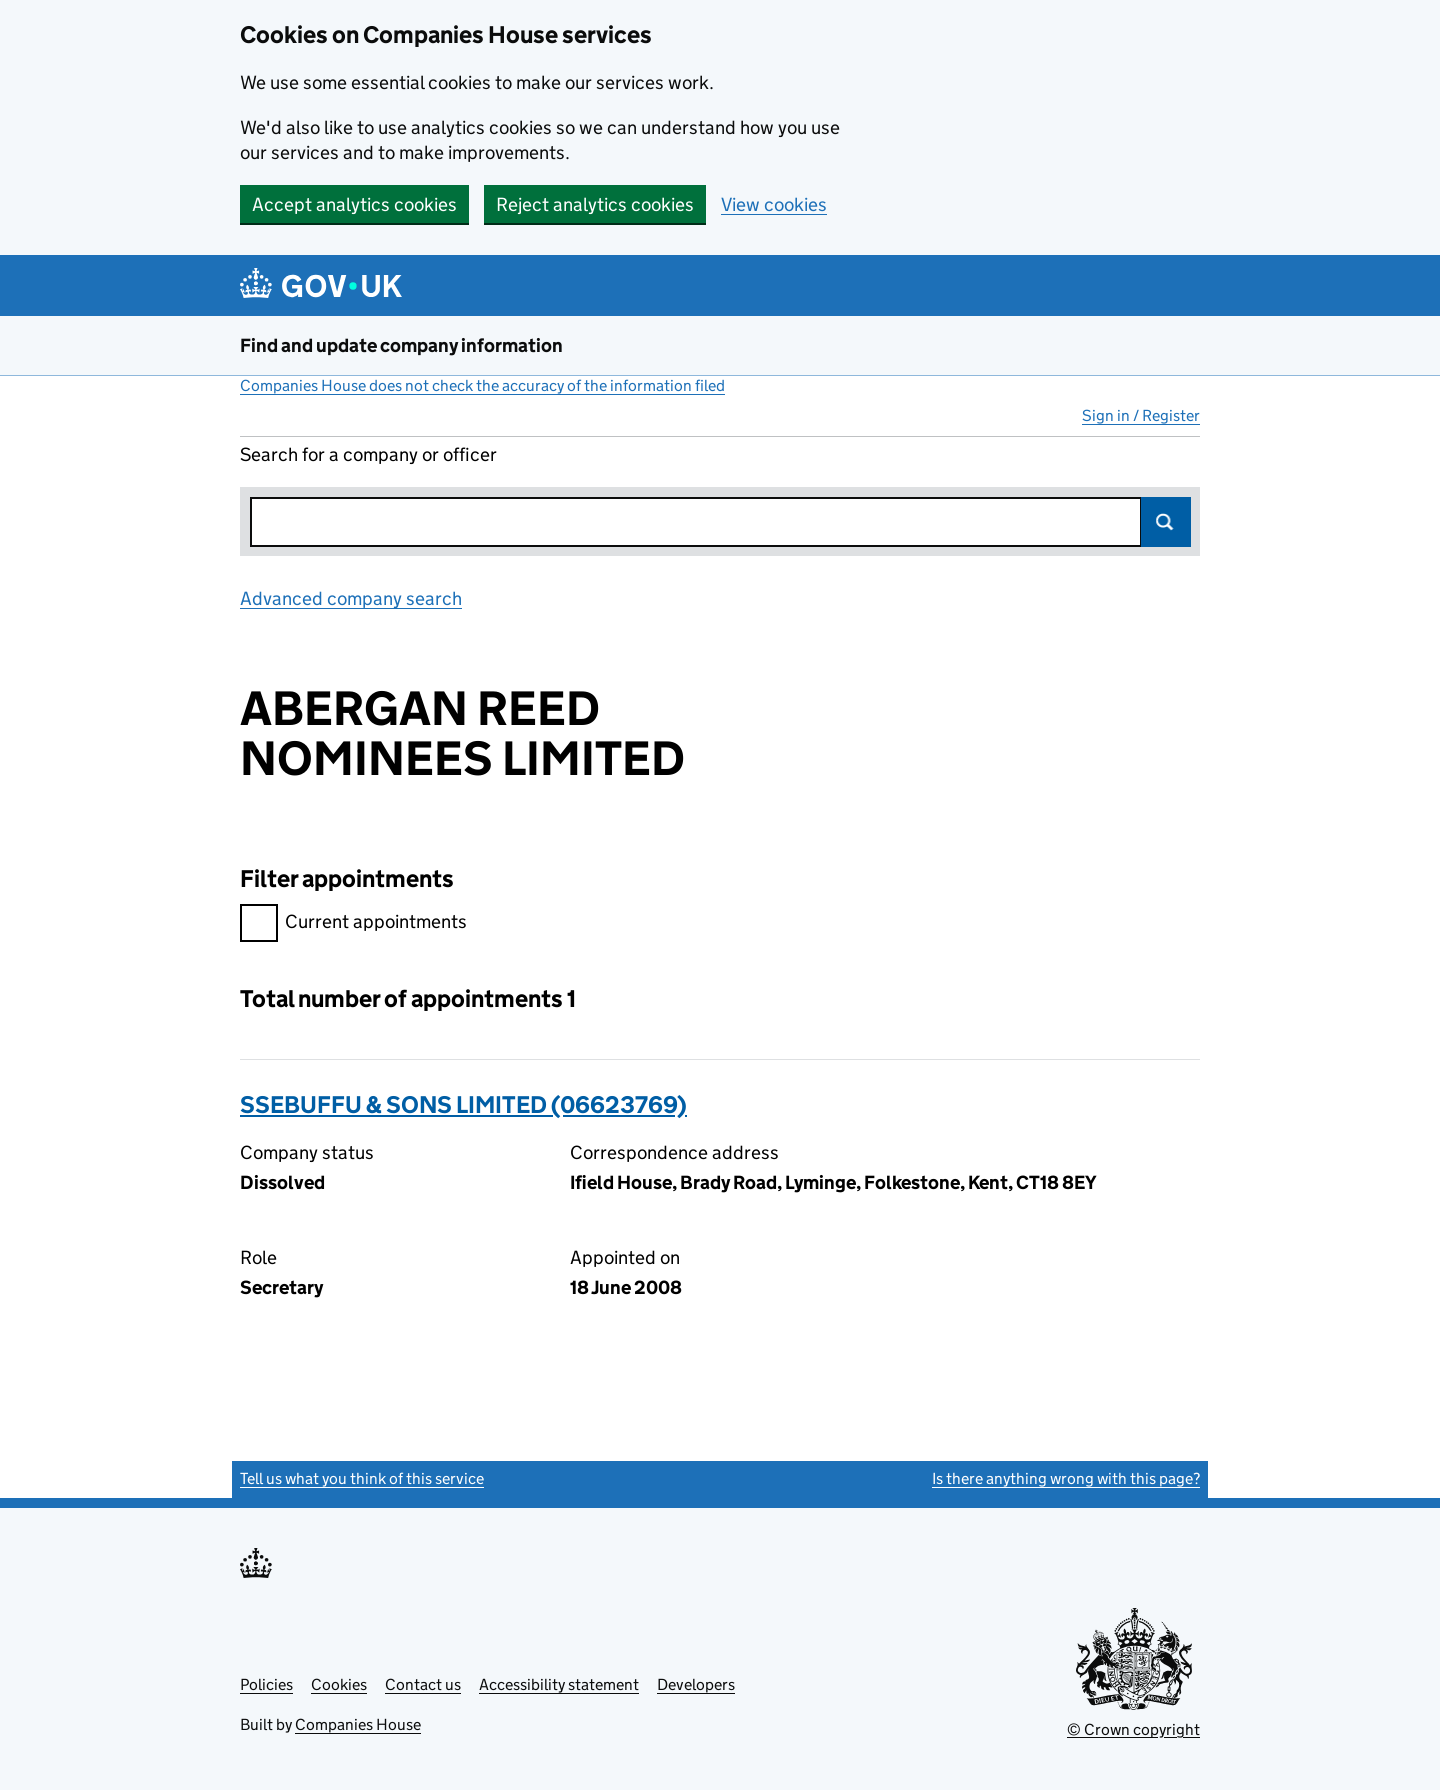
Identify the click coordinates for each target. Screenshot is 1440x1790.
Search (1166, 522)
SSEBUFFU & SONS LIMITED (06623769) (463, 1104)
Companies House (358, 1724)
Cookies (339, 1684)
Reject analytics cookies (595, 204)
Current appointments (353, 924)
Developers (696, 1684)
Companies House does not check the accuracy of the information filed (482, 385)
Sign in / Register (1141, 415)
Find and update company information (401, 345)
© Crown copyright (1133, 1729)
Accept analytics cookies (354, 204)
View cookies (774, 204)
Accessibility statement (559, 1684)
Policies (266, 1684)
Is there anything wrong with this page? (1066, 1478)
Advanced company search (351, 598)
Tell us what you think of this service (362, 1478)
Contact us (423, 1684)
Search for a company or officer (368, 454)
